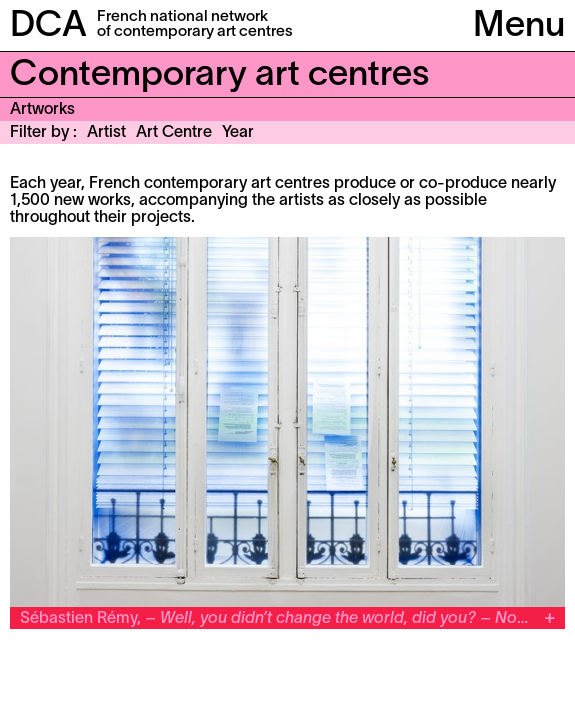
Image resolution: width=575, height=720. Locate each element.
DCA (48, 27)
